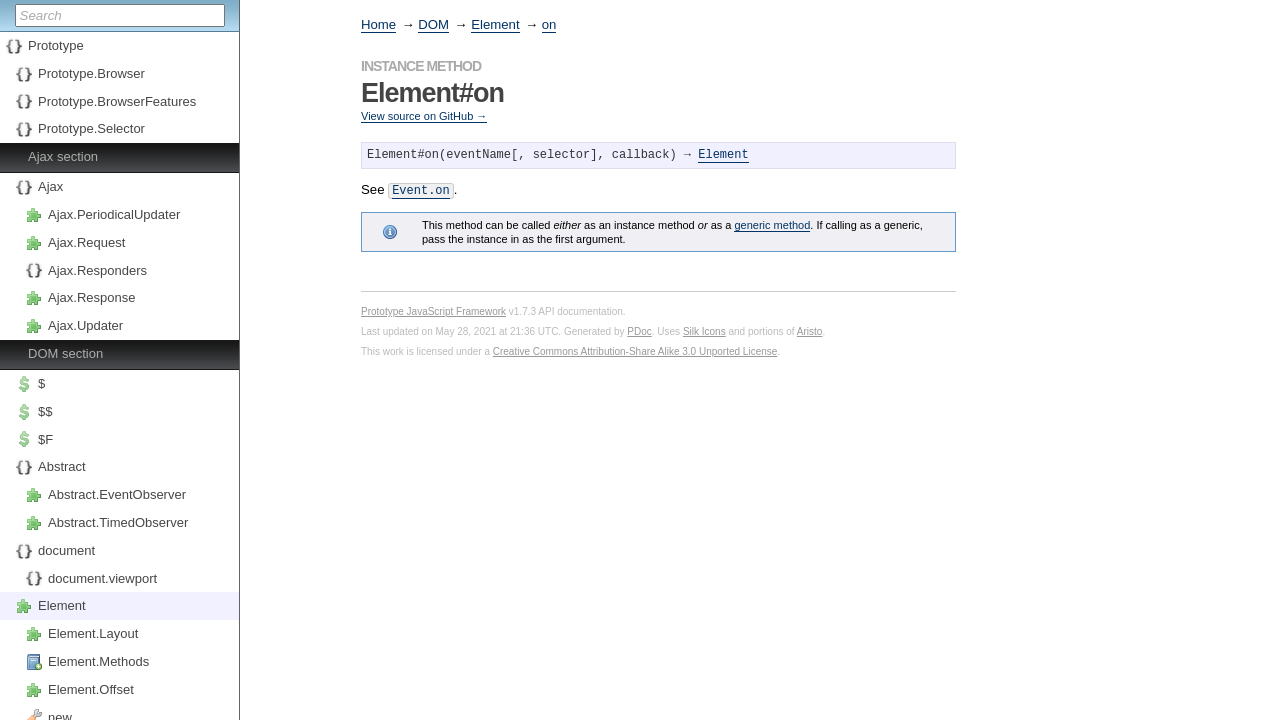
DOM (433, 24)
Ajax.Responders (97, 270)
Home (378, 24)
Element (62, 605)
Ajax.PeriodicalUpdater (114, 214)
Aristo (810, 329)
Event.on (421, 189)
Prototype (56, 45)
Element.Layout (93, 633)
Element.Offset (91, 689)
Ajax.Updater (85, 325)
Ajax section (63, 156)
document (66, 550)
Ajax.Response (91, 297)
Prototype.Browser (91, 73)
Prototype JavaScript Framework (433, 309)
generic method (772, 223)
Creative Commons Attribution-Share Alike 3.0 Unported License (635, 349)
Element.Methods (98, 661)
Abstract (62, 466)
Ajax (50, 186)
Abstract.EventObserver (117, 494)
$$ (45, 411)
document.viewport (102, 578)
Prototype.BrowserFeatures (117, 101)
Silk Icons (704, 329)
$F (45, 439)
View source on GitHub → (424, 116)
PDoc (639, 329)
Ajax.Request (86, 242)
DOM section (65, 353)
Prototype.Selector (91, 128)
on (549, 24)
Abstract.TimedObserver (118, 522)
